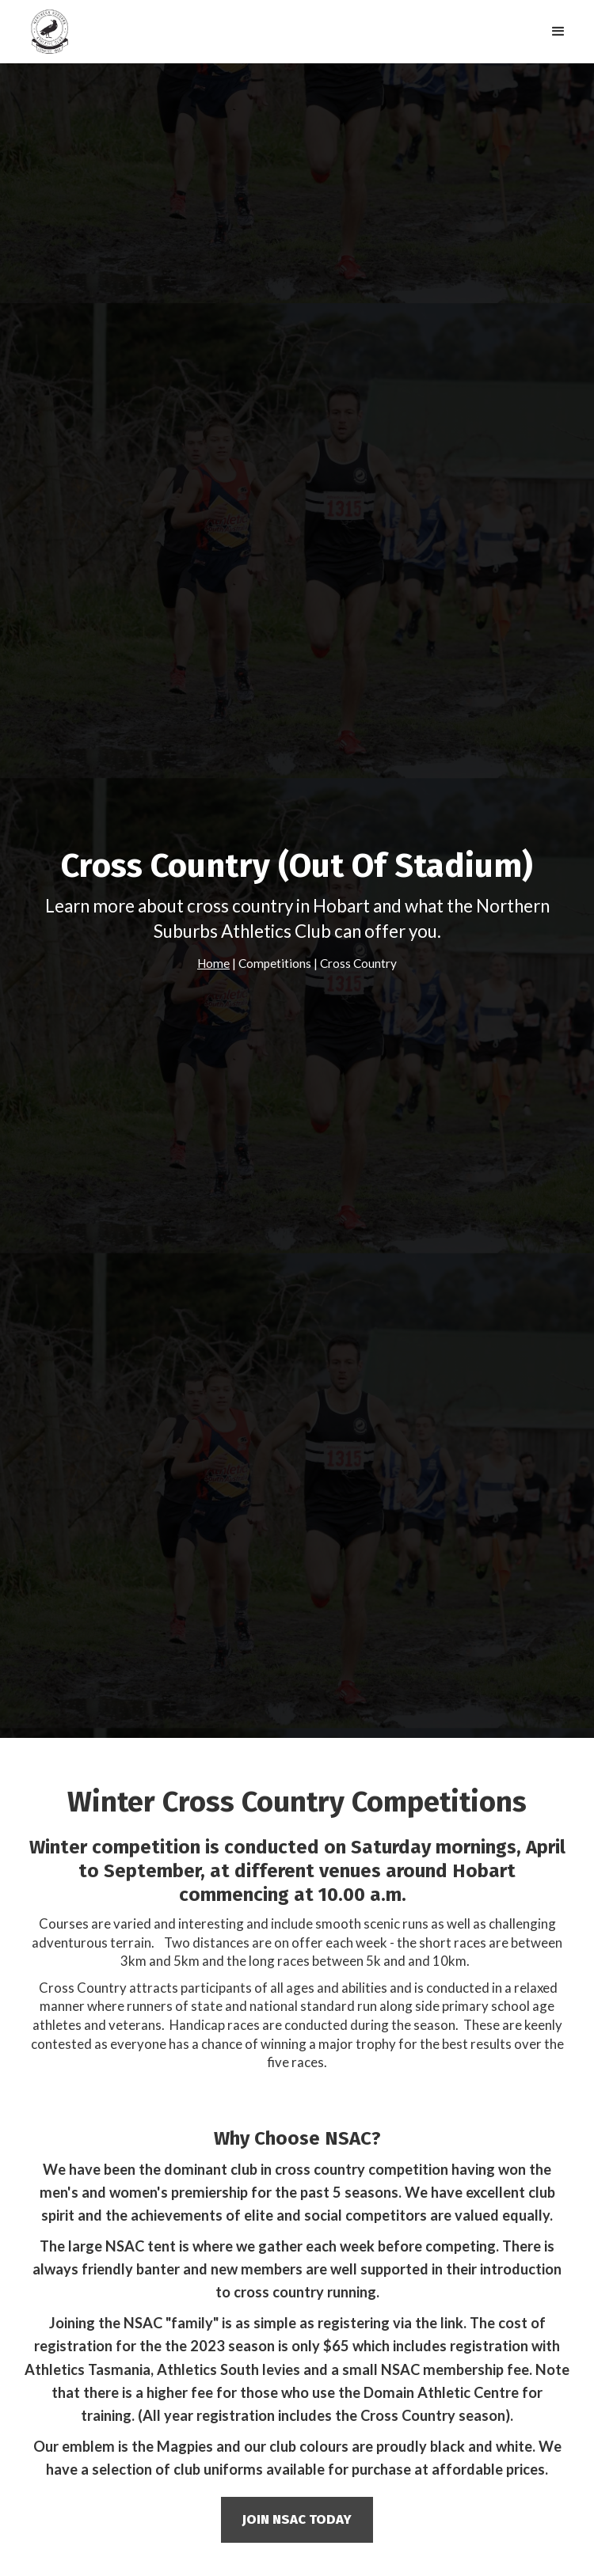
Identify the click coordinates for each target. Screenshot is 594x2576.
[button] (558, 31)
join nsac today (297, 2519)
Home (213, 963)
